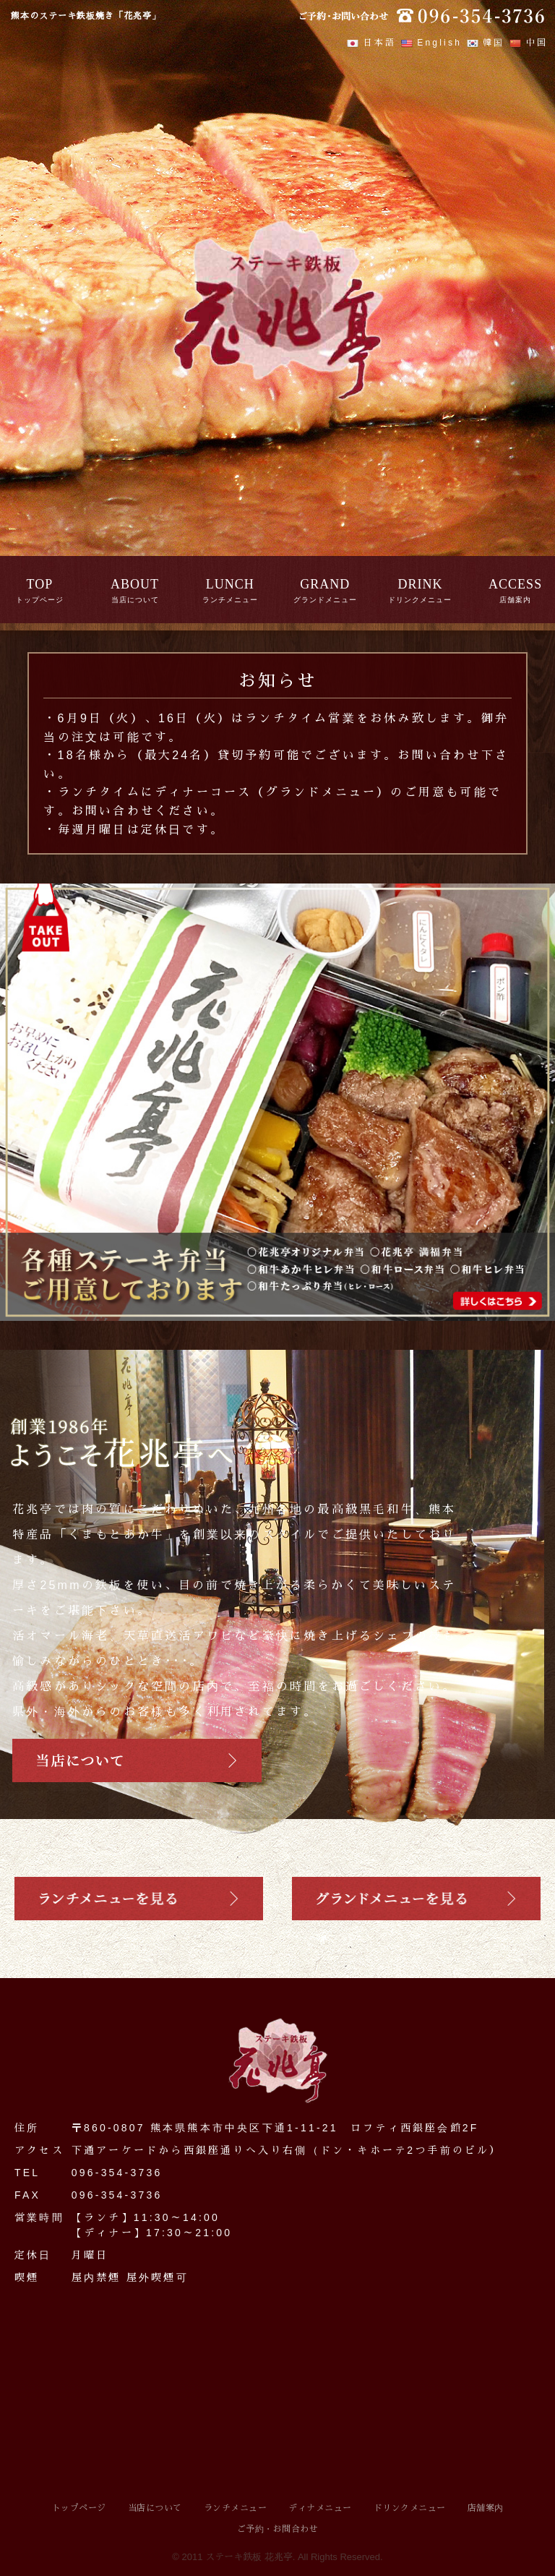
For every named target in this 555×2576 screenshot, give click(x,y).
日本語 (371, 43)
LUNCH (230, 584)
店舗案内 (486, 2508)
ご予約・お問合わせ (278, 2529)
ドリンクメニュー (410, 2508)
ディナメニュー (320, 2508)
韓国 (486, 43)
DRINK (419, 584)
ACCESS (515, 584)
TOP (40, 584)
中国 (528, 43)
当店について (155, 2508)
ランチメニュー (235, 2508)
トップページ (79, 2508)
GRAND (325, 584)
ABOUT (135, 584)
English (431, 43)
